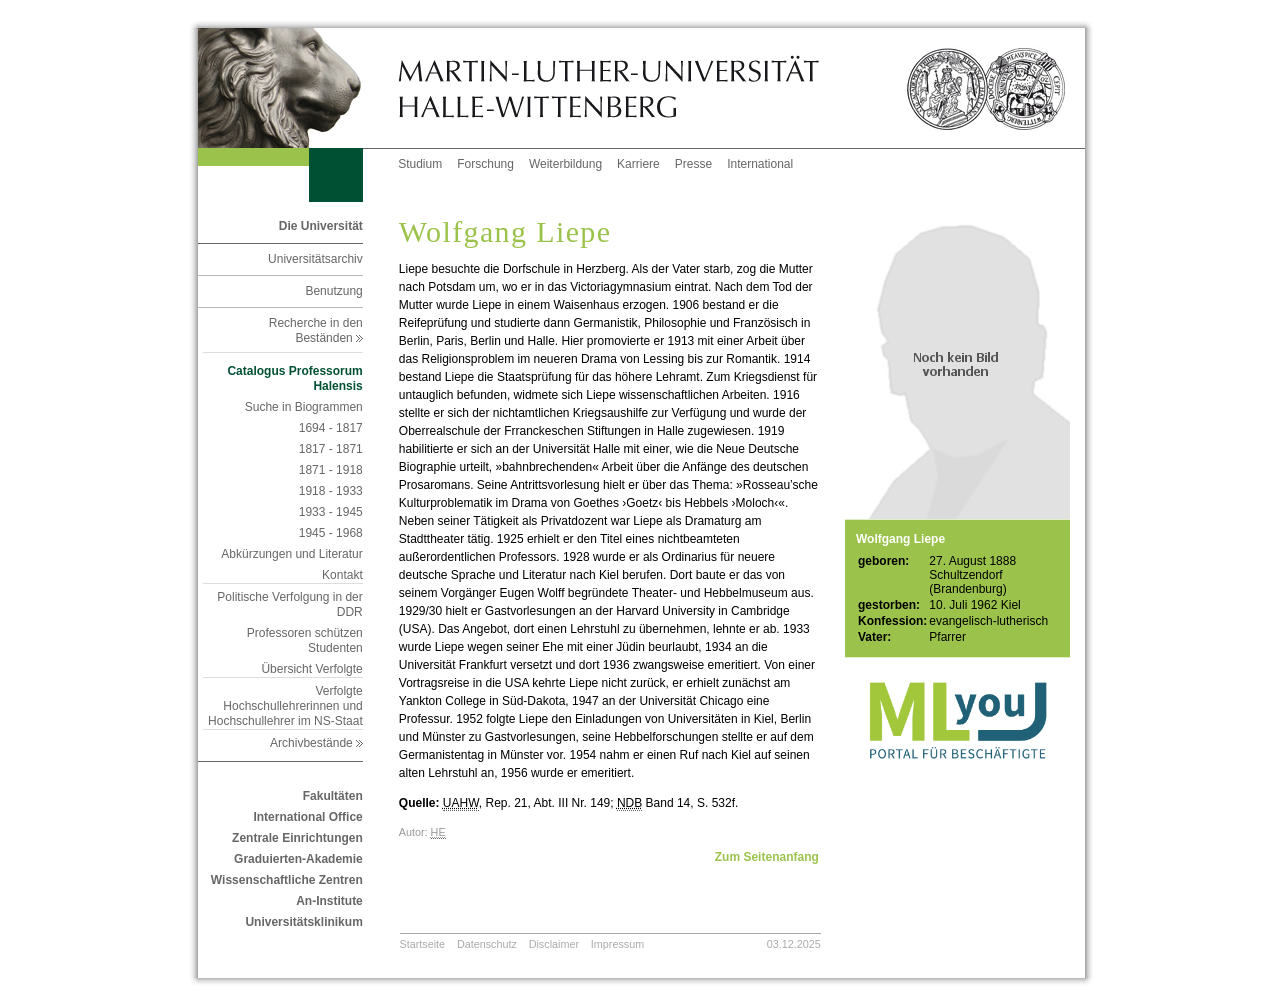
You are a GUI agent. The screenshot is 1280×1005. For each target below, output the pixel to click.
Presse (693, 164)
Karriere (638, 164)
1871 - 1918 (331, 470)
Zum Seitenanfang (767, 857)
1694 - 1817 (331, 428)
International (760, 164)
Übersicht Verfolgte (311, 669)
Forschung (485, 164)
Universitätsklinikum (303, 922)
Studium (420, 164)
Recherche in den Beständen (316, 330)
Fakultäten (333, 796)
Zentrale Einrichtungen (297, 838)
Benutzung (333, 291)
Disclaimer (554, 944)
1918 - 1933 (331, 491)
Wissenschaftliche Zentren (287, 880)
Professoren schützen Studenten (305, 640)
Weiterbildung (565, 164)
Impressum (617, 944)
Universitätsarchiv (315, 259)
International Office (307, 817)
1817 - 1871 (331, 449)
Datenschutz (487, 944)
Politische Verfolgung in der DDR (289, 604)
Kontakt (342, 575)
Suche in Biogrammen (304, 407)
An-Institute (329, 901)
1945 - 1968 (331, 533)
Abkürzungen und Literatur (291, 554)
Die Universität (321, 226)
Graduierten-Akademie (298, 859)
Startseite (423, 944)
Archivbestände (316, 743)
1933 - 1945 (331, 512)
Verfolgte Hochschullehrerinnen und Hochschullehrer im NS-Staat (285, 706)
